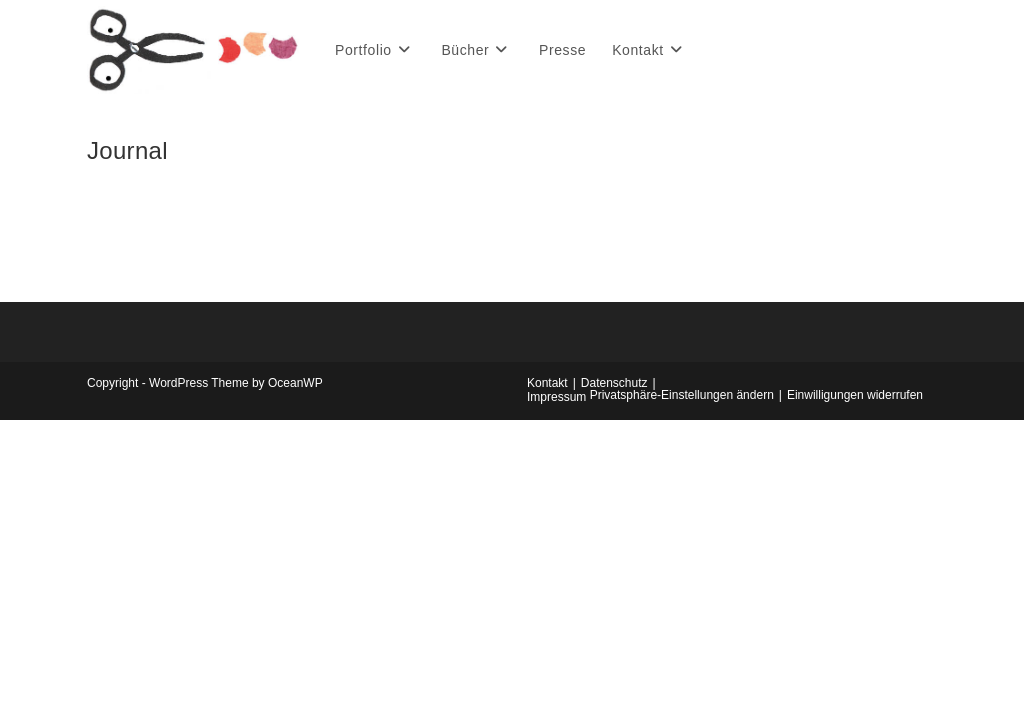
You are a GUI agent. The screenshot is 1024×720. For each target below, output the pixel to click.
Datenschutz (614, 383)
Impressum (556, 397)
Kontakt (547, 383)
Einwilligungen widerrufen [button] (855, 395)
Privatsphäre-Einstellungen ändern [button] (682, 395)
